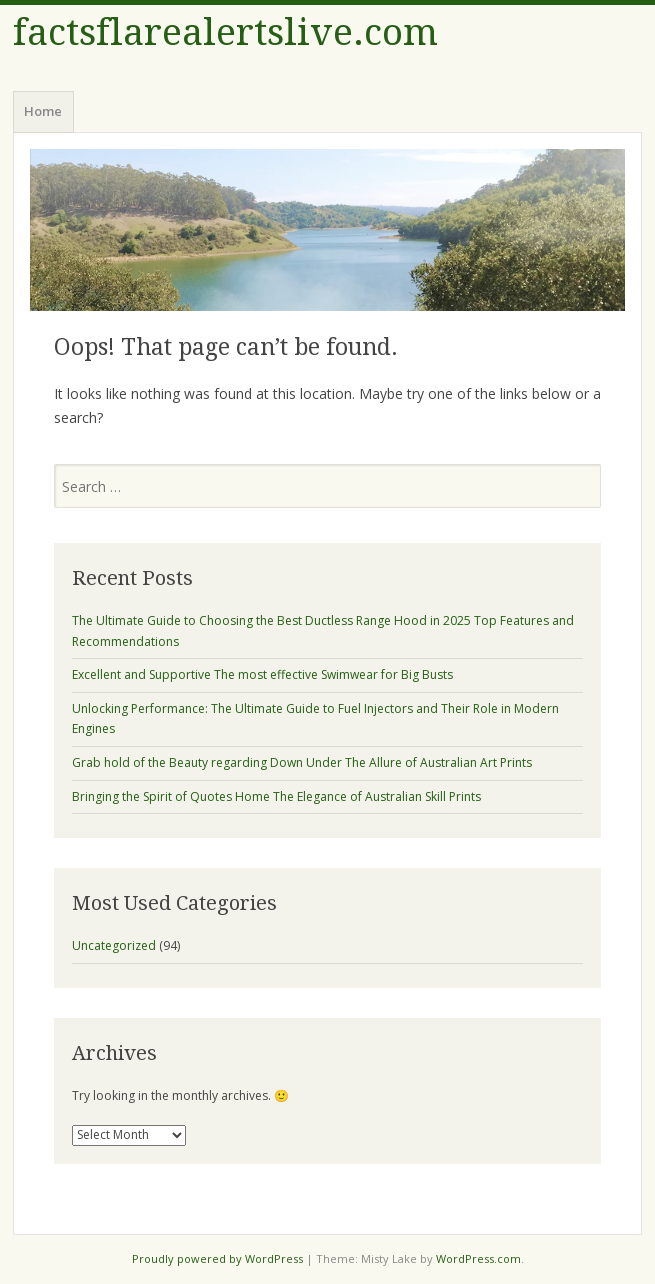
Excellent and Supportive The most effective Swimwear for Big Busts (262, 674)
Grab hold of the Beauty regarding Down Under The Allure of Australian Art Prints (302, 762)
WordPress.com (478, 1258)
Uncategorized (114, 945)
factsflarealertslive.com (225, 32)
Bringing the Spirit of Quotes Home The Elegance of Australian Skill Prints (276, 796)
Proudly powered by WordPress (217, 1258)
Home (43, 111)
